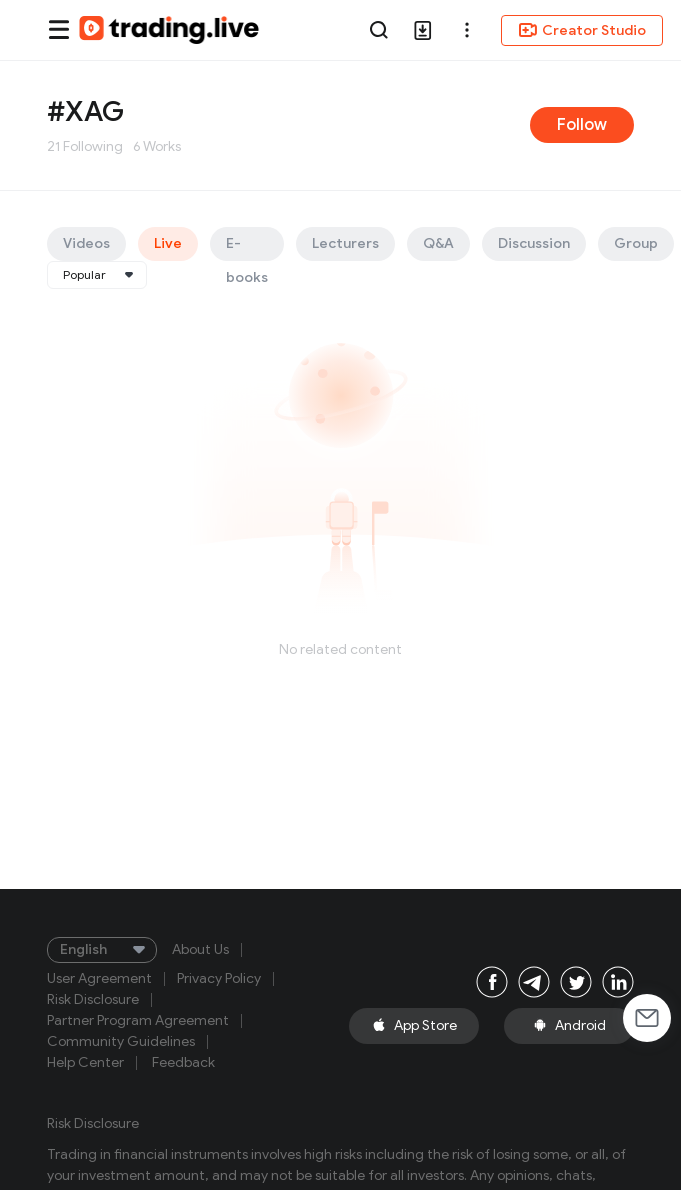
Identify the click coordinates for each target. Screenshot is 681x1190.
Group (636, 243)
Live (168, 243)
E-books (247, 248)
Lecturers (345, 243)
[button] (467, 30)
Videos (86, 243)
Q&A (438, 243)
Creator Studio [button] (582, 30)
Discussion (534, 243)
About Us (200, 950)
